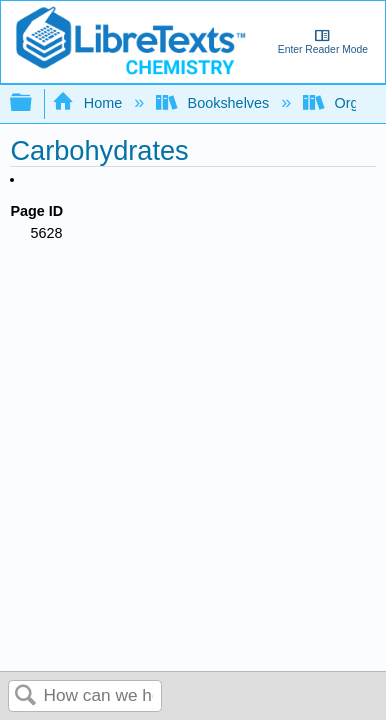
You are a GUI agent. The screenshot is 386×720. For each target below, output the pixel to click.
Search (26, 696)
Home (89, 103)
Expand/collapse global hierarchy (34, 103)
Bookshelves (214, 103)
